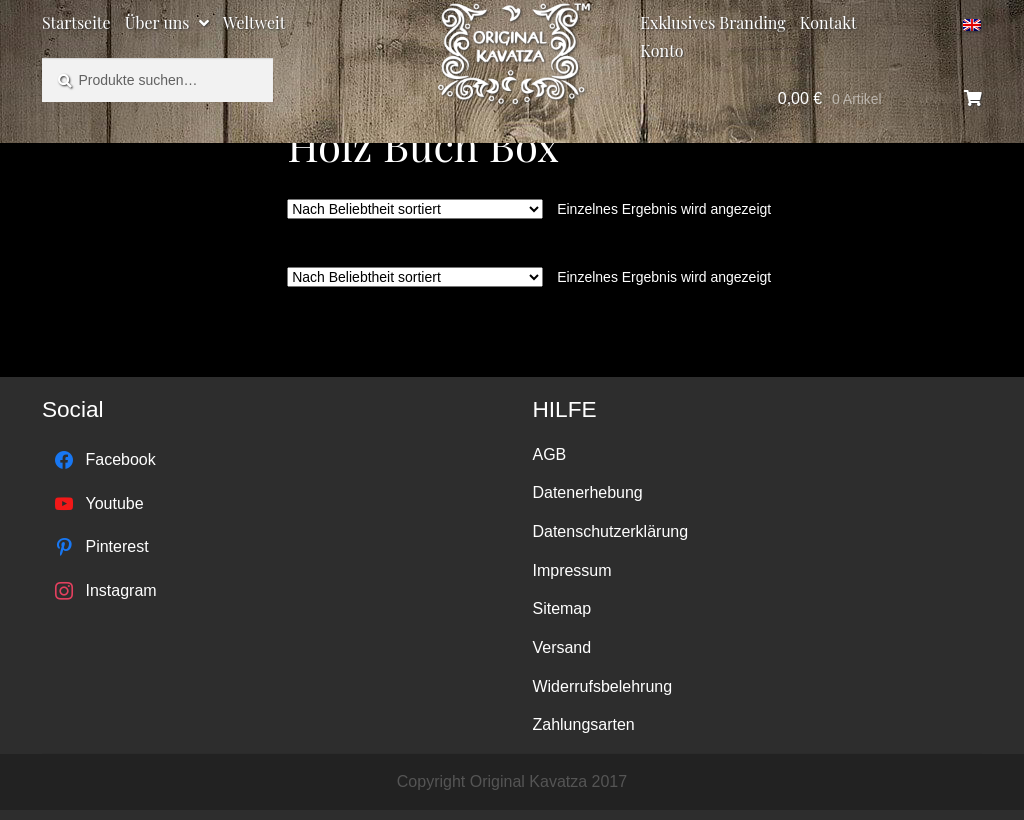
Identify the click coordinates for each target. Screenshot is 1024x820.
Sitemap (561, 608)
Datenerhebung (587, 492)
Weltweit (254, 22)
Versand (561, 647)
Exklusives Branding (712, 22)
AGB (549, 454)
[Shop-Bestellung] (415, 209)
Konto (661, 50)
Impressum (571, 570)
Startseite (76, 22)
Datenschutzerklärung (610, 531)
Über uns (157, 22)
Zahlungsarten (583, 724)
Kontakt (828, 22)
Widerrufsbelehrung (602, 686)
